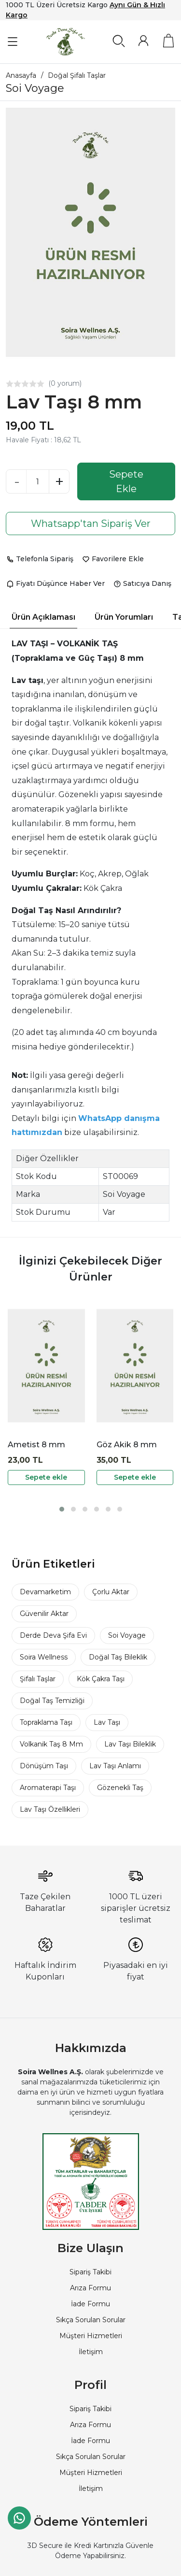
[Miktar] (37, 481)
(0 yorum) (65, 383)
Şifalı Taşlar (38, 1678)
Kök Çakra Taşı (101, 1678)
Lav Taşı (107, 1722)
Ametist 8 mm (36, 1444)
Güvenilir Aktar (44, 1613)
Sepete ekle (46, 1477)
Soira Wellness (44, 1657)
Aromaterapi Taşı (48, 1787)
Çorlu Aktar (110, 1591)
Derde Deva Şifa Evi (53, 1635)
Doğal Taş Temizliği (52, 1700)
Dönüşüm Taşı (44, 1765)
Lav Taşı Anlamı (115, 1765)
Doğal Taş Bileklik (118, 1657)
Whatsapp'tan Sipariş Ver (91, 523)
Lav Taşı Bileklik (130, 1744)
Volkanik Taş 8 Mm (51, 1744)
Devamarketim (45, 1591)
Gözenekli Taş (120, 1787)
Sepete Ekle (126, 481)
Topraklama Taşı (46, 1722)
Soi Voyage (127, 1635)
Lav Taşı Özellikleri (50, 1809)
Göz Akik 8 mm (127, 1444)
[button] (62, 1509)
